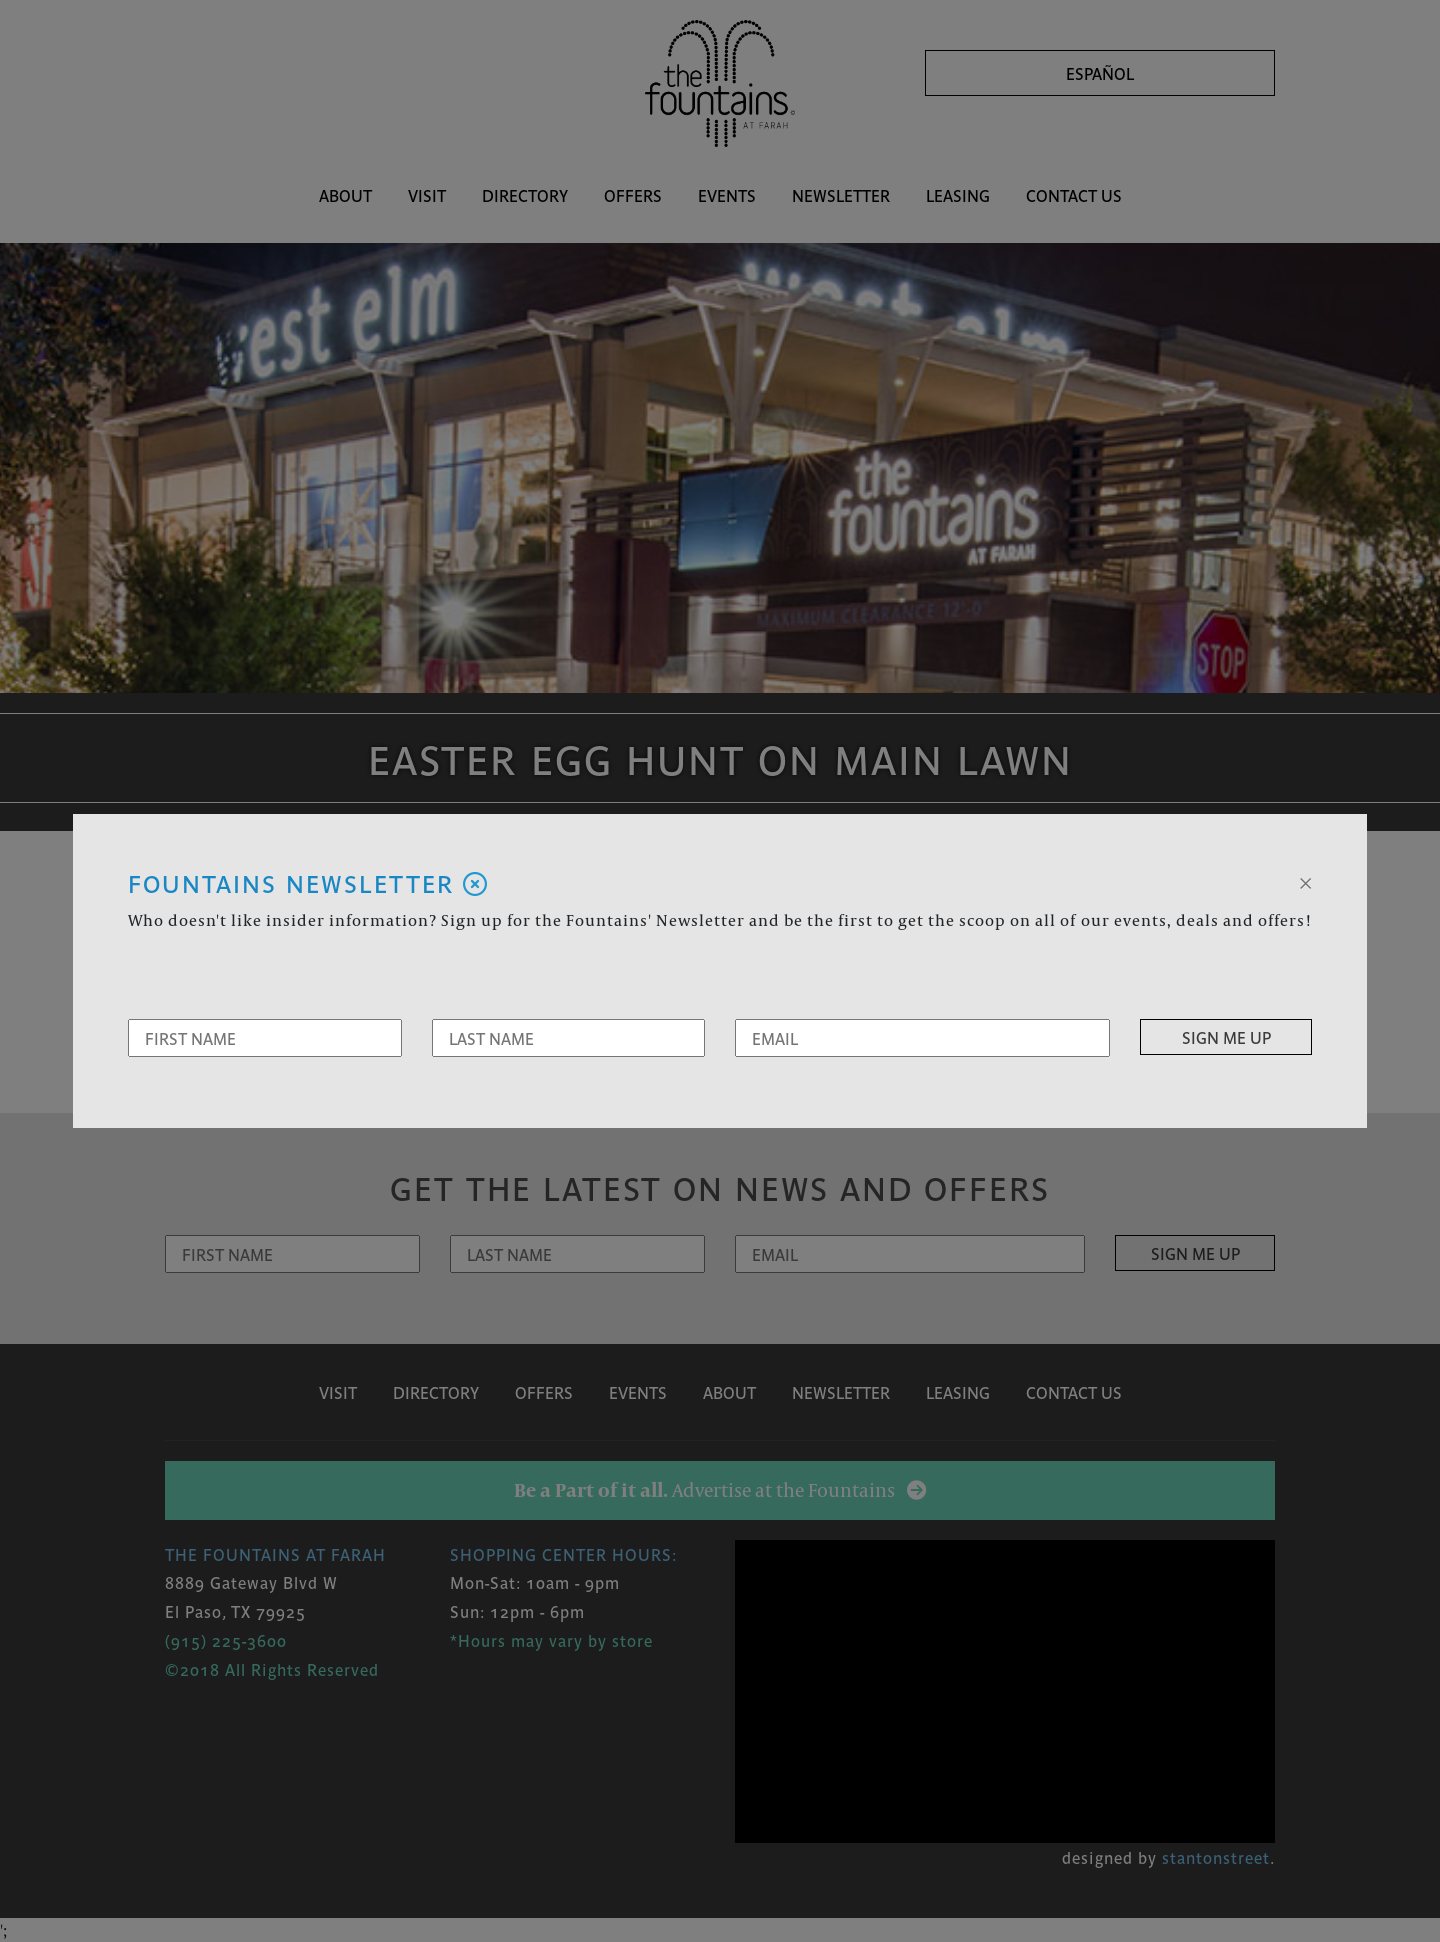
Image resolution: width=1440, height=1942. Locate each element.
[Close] (1305, 881)
